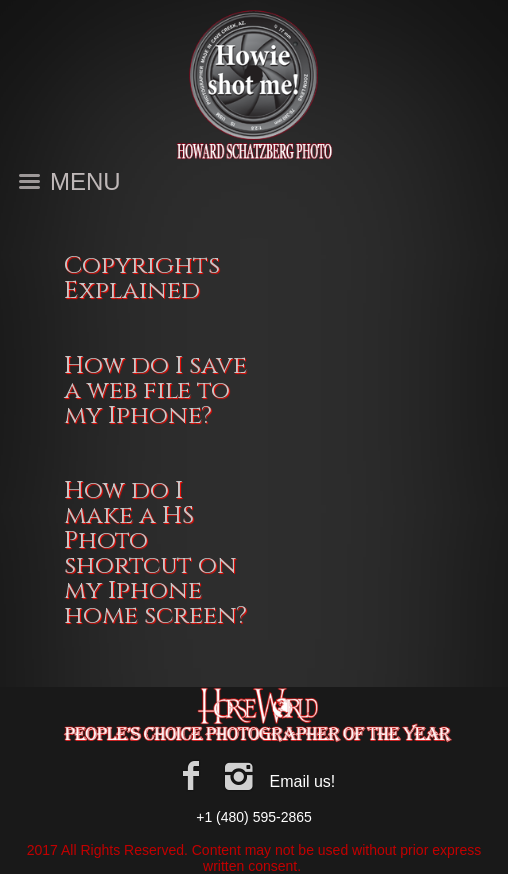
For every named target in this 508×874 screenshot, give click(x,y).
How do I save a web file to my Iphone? (155, 390)
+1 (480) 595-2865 (254, 817)
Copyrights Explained (142, 278)
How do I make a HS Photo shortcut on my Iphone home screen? (155, 553)
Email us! (302, 781)
